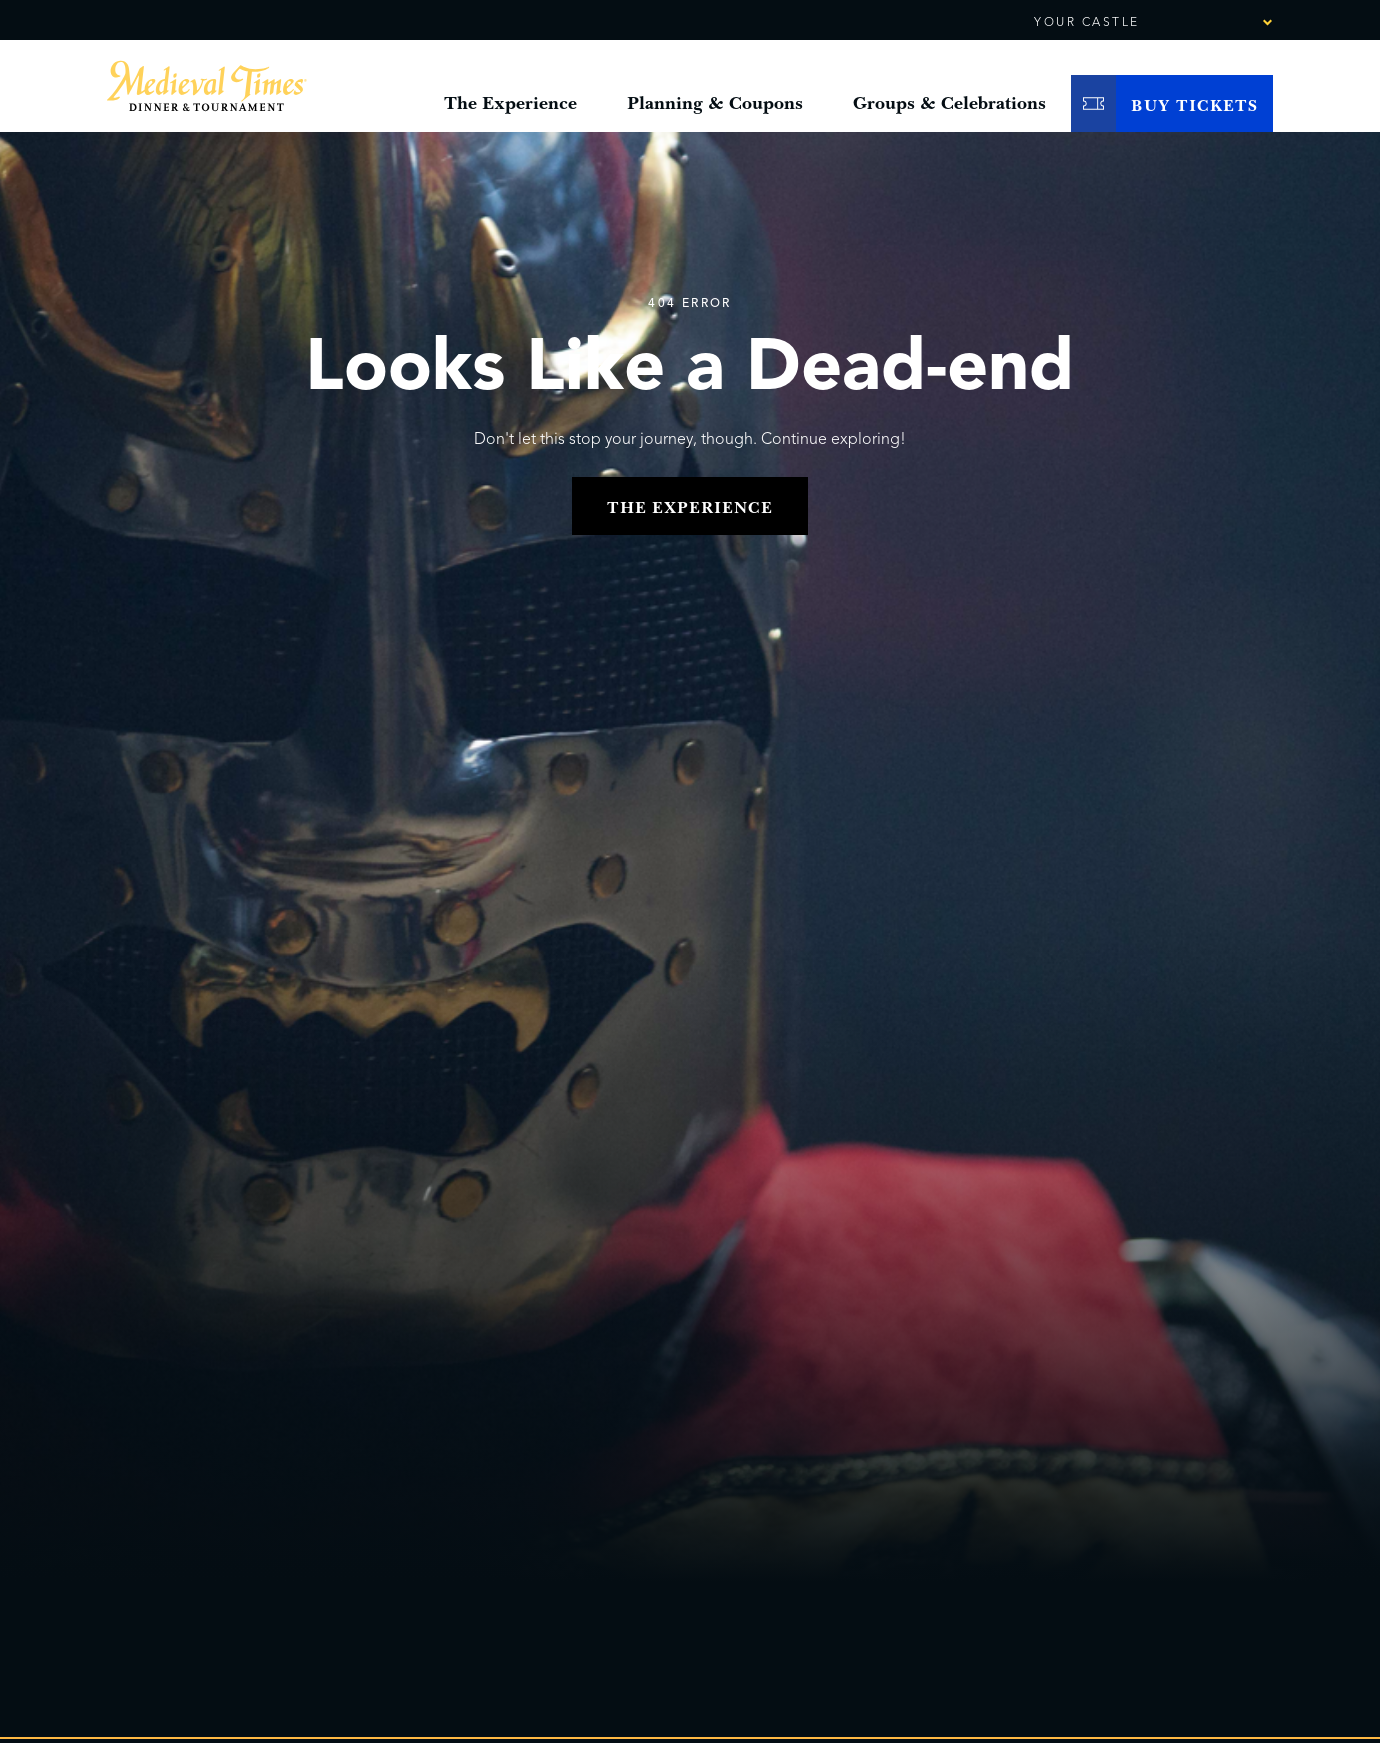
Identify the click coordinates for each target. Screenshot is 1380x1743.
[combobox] (1212, 23)
